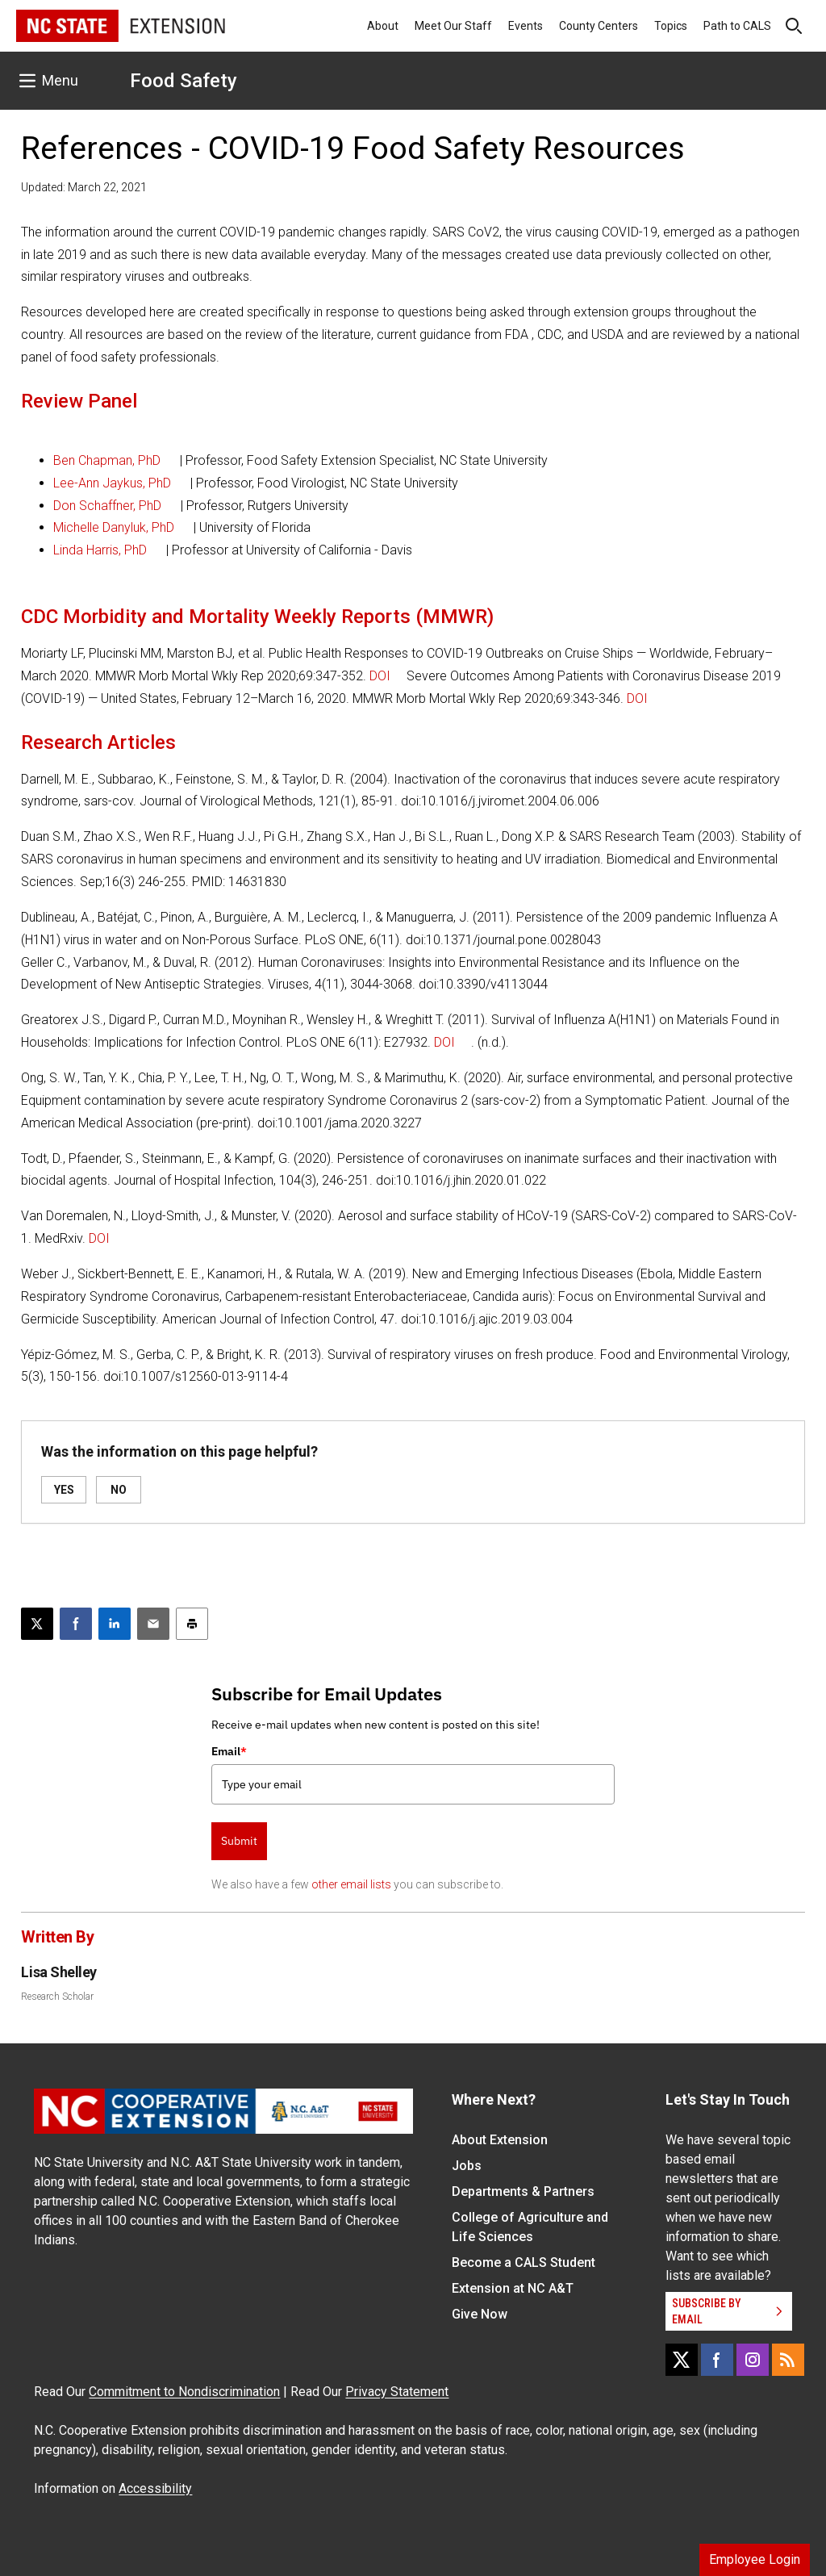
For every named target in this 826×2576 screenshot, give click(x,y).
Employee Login (754, 2559)
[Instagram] (752, 2360)
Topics (670, 25)
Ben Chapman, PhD (107, 460)
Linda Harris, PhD (100, 550)
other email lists (351, 1884)
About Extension (500, 2139)
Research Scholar (57, 1996)
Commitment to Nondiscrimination (184, 2391)
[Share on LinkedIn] (114, 1624)
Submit (239, 1841)
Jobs (467, 2165)
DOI (379, 676)
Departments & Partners (523, 2191)
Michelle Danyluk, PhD (113, 527)
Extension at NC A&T (513, 2288)
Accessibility (155, 2488)
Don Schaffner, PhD (107, 505)
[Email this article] (153, 1624)
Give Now (479, 2314)
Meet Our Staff (453, 25)
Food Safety (183, 80)
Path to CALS (737, 25)
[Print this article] (192, 1624)
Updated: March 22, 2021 (84, 187)
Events (525, 25)
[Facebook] (717, 2360)
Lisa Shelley (59, 1971)
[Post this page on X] (37, 1624)
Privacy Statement (396, 2391)
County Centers (598, 25)
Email (229, 1751)
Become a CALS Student (523, 2262)
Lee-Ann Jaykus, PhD (112, 483)
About (382, 25)
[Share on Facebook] (76, 1624)
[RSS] (788, 2360)
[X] (681, 2360)
